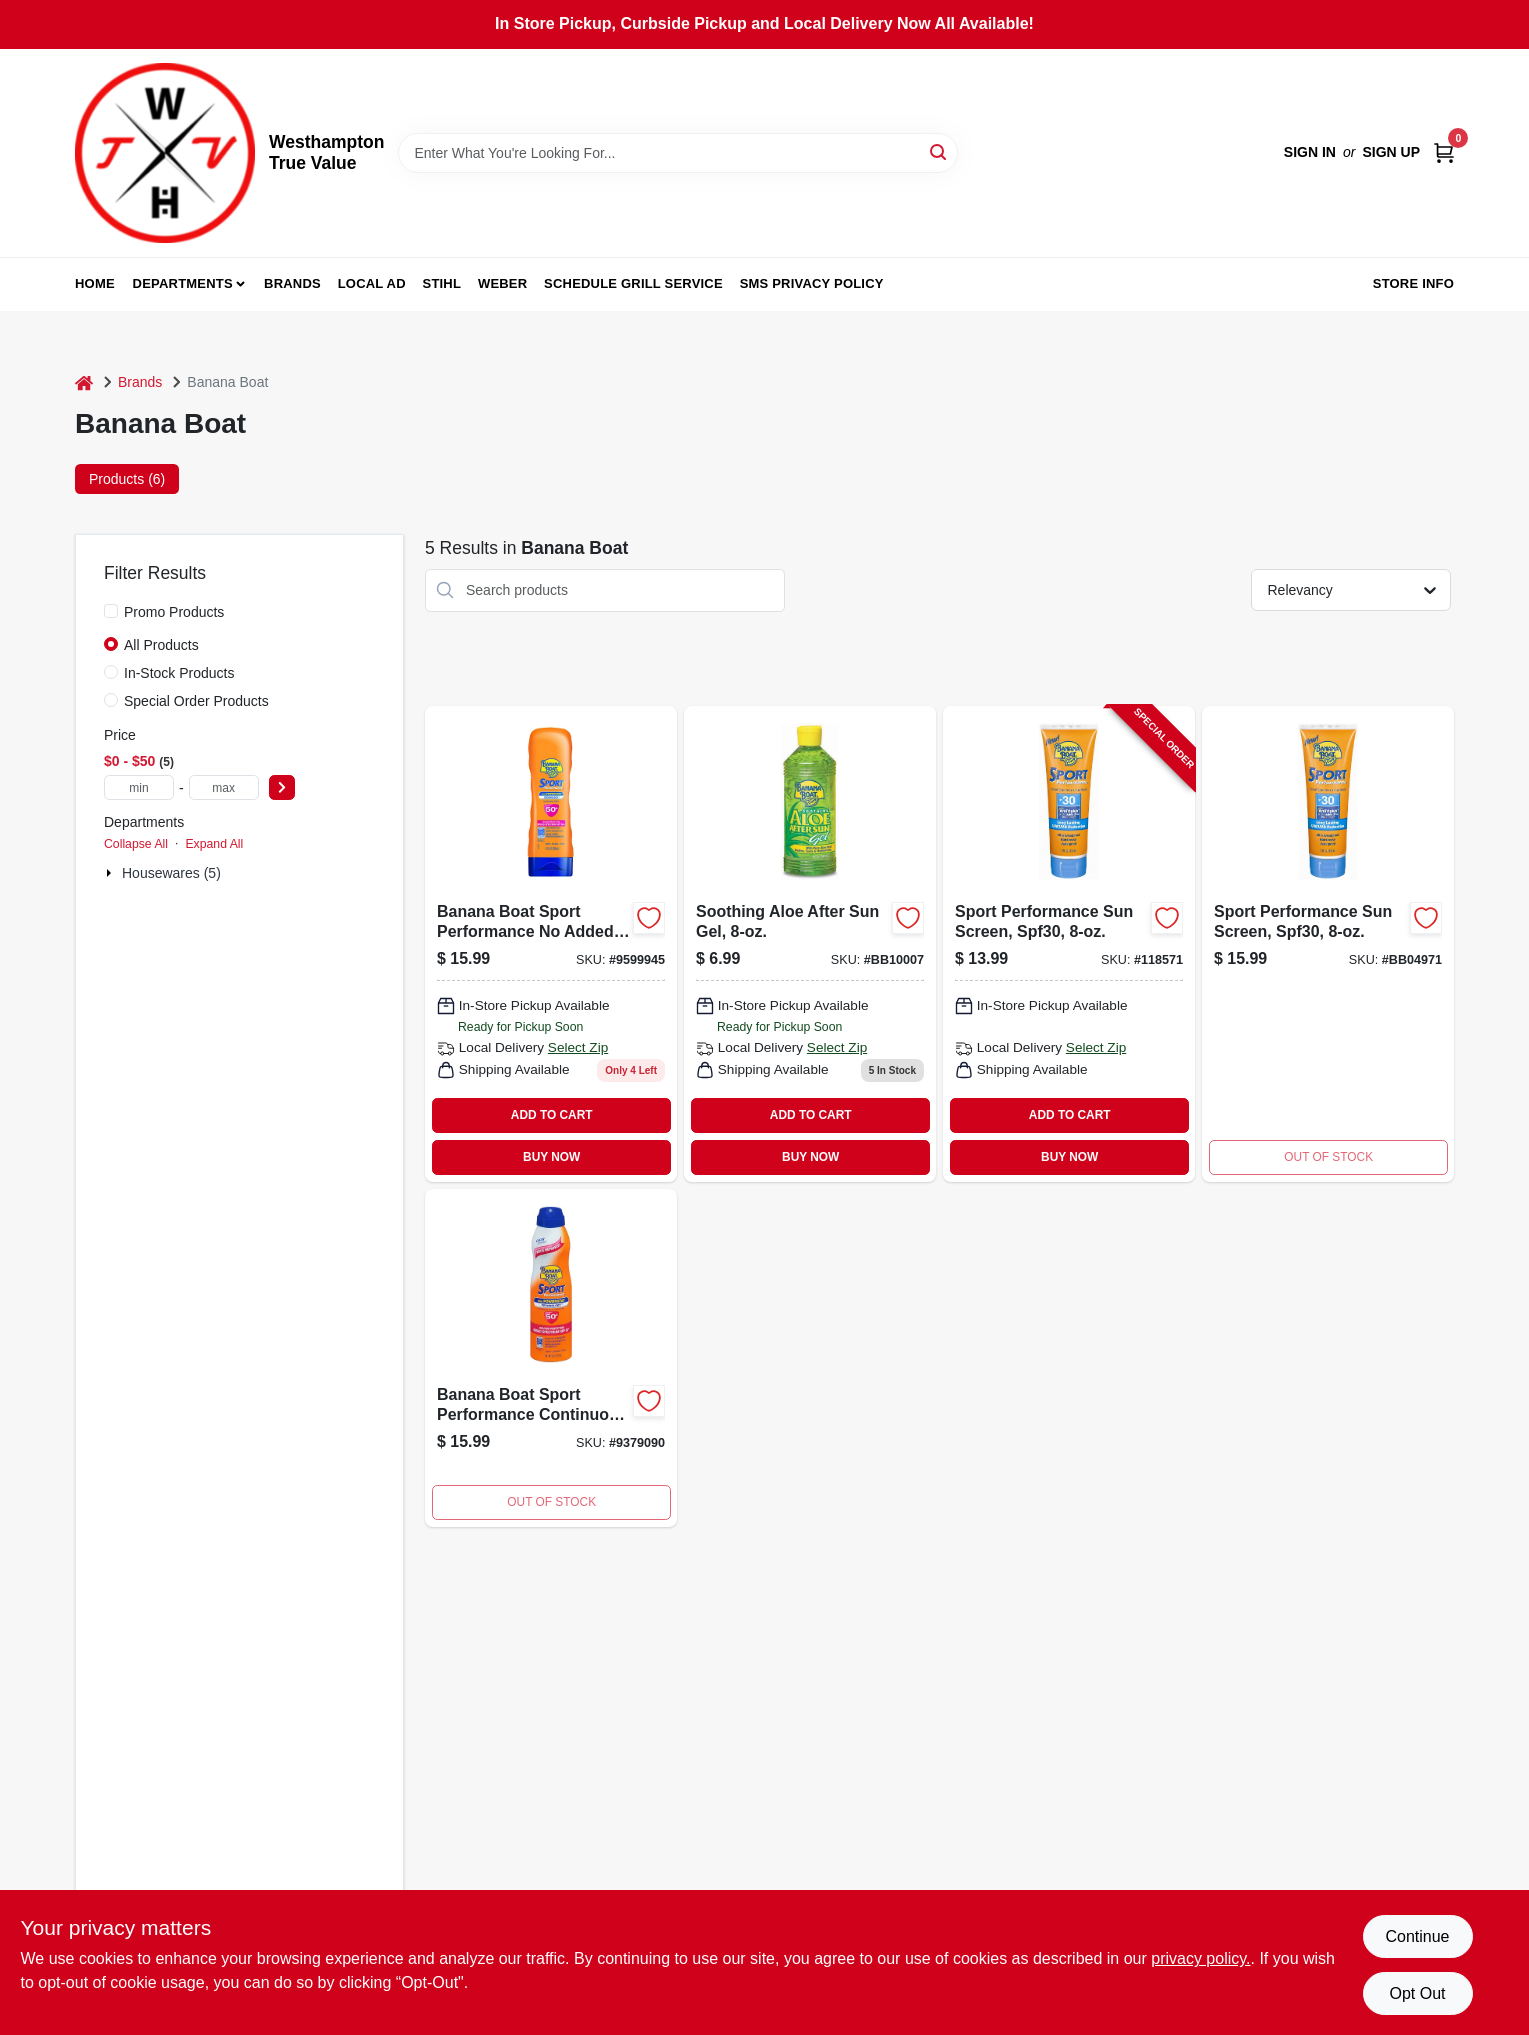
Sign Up (1391, 152)
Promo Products (174, 612)
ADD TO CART (552, 1115)
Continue (1417, 1936)
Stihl (442, 283)
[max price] (224, 787)
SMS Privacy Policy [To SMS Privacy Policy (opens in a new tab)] (812, 283)
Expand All (214, 844)
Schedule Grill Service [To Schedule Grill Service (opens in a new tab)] (633, 283)
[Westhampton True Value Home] (165, 153)
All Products (161, 645)
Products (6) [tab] (127, 479)
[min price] (139, 787)
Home (95, 283)
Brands (292, 283)
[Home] (84, 382)
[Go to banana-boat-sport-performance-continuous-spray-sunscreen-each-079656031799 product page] (551, 1358)
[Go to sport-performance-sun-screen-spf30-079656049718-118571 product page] (1069, 944)
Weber (502, 283)
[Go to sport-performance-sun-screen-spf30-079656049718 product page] (1328, 944)
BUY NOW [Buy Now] (551, 1157)
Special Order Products (196, 701)
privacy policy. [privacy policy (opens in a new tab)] (1200, 1958)
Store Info (1413, 283)
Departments (183, 283)
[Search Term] (678, 153)
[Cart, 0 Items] (1444, 152)
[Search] (939, 151)
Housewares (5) (171, 873)
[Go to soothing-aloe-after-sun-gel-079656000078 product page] (810, 944)
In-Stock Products (179, 673)
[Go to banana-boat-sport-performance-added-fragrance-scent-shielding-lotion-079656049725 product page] (551, 944)
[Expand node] (111, 873)
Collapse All (136, 844)
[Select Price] (282, 787)
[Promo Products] (111, 611)
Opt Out (1417, 1993)
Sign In (1310, 152)
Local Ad (372, 283)
